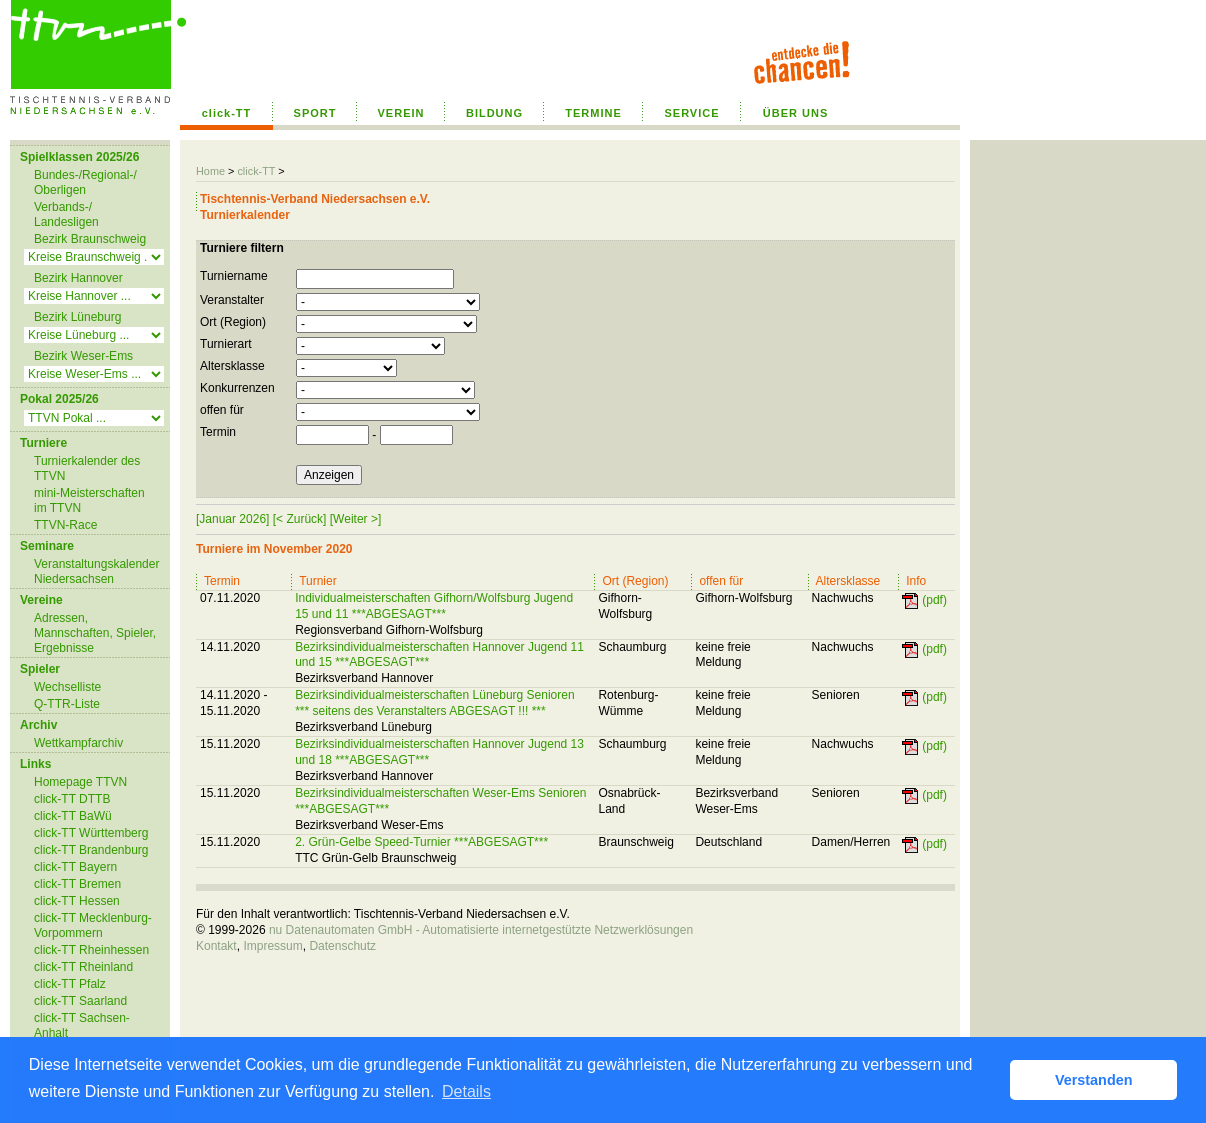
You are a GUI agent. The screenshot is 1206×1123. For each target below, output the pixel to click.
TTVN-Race (65, 525)
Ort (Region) (233, 322)
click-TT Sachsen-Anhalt (82, 1025)
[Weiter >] (355, 519)
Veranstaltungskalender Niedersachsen (96, 571)
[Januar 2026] (232, 519)
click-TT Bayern (75, 867)
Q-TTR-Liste (67, 704)
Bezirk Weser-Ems (83, 356)
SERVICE (691, 113)
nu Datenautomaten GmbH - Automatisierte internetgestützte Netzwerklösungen (481, 930)
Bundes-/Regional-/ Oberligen (85, 182)
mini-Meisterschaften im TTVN (89, 500)
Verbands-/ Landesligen (66, 214)
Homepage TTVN (80, 782)
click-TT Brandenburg (91, 850)
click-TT (227, 113)
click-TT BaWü (73, 816)
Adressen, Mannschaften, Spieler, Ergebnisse (95, 633)
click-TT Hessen (77, 901)
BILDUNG (494, 113)
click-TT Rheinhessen (91, 950)
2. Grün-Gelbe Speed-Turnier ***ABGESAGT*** (421, 842)
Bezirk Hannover (78, 278)
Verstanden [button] (1094, 1080)
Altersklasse (232, 366)
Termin (218, 432)
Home (210, 171)
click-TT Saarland (80, 1001)
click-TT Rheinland (83, 967)
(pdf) (934, 600)
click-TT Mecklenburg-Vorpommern (93, 925)
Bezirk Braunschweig (90, 239)
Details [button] (466, 1091)
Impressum (272, 946)
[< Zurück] (300, 519)
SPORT (315, 113)
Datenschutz (342, 946)
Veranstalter (232, 300)
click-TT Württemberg (91, 833)
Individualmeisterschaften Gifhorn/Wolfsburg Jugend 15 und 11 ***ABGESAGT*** (434, 606)
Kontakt (216, 946)
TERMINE (593, 113)
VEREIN (401, 113)
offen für (222, 410)
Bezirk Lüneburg (77, 317)
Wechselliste (67, 687)
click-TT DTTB (72, 799)
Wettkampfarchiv (78, 743)
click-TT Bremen (77, 884)
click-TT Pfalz (70, 984)
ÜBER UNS (795, 113)
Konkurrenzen (237, 388)
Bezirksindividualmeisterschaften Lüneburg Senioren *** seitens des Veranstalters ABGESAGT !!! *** (435, 703)
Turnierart (226, 344)
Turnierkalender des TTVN (87, 468)
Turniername (234, 276)
